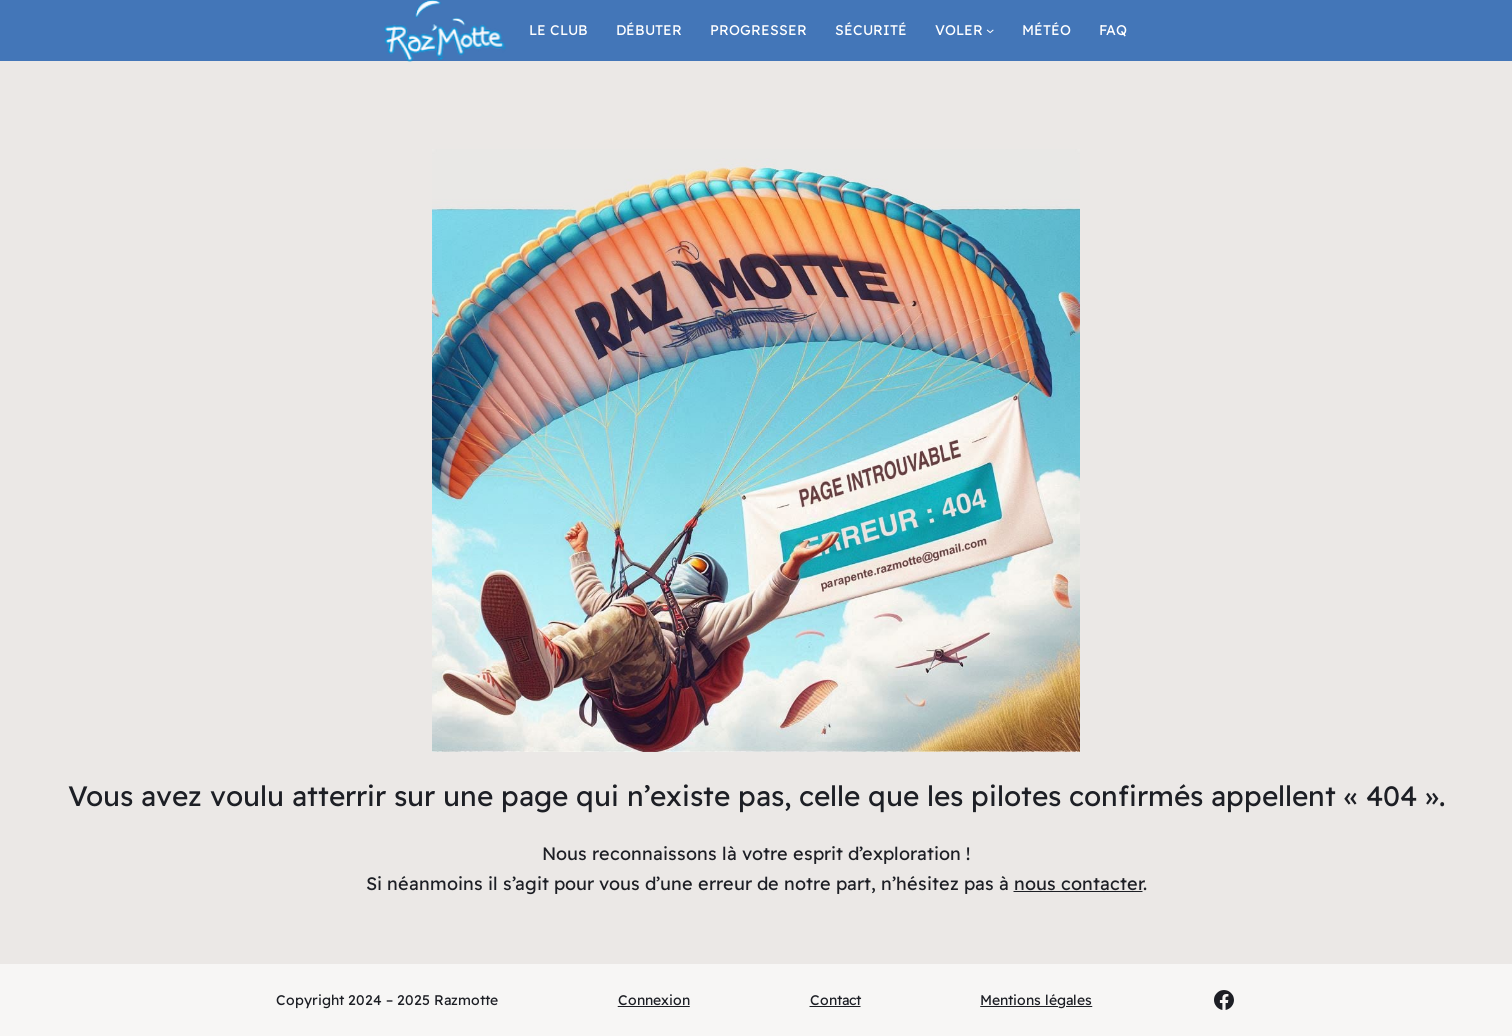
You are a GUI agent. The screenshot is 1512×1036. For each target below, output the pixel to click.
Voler (959, 30)
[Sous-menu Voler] (990, 30)
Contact (835, 1000)
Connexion (654, 1000)
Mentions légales (1036, 1000)
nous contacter (1078, 883)
